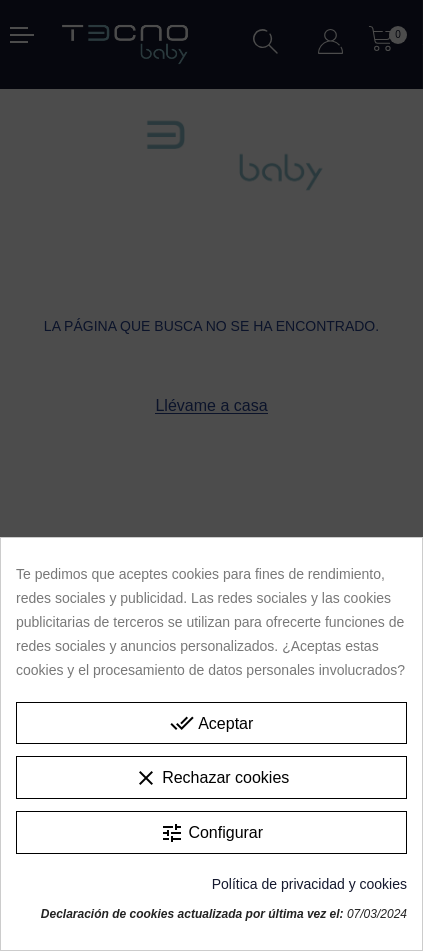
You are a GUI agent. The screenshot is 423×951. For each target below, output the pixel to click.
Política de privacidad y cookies (309, 884)
